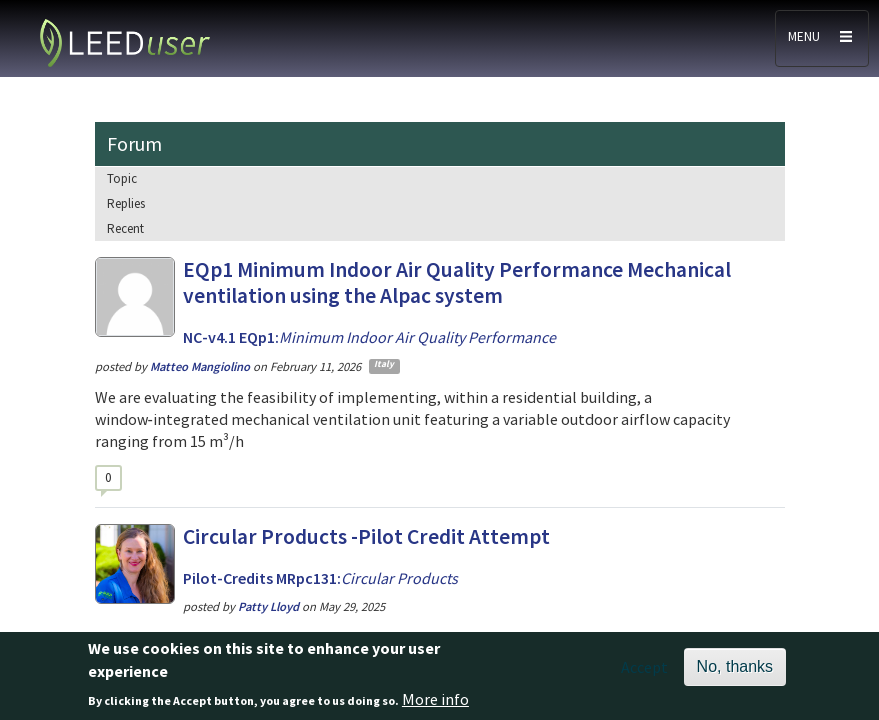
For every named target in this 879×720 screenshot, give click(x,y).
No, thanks (735, 673)
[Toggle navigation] (822, 38)
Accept (644, 674)
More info (435, 706)
